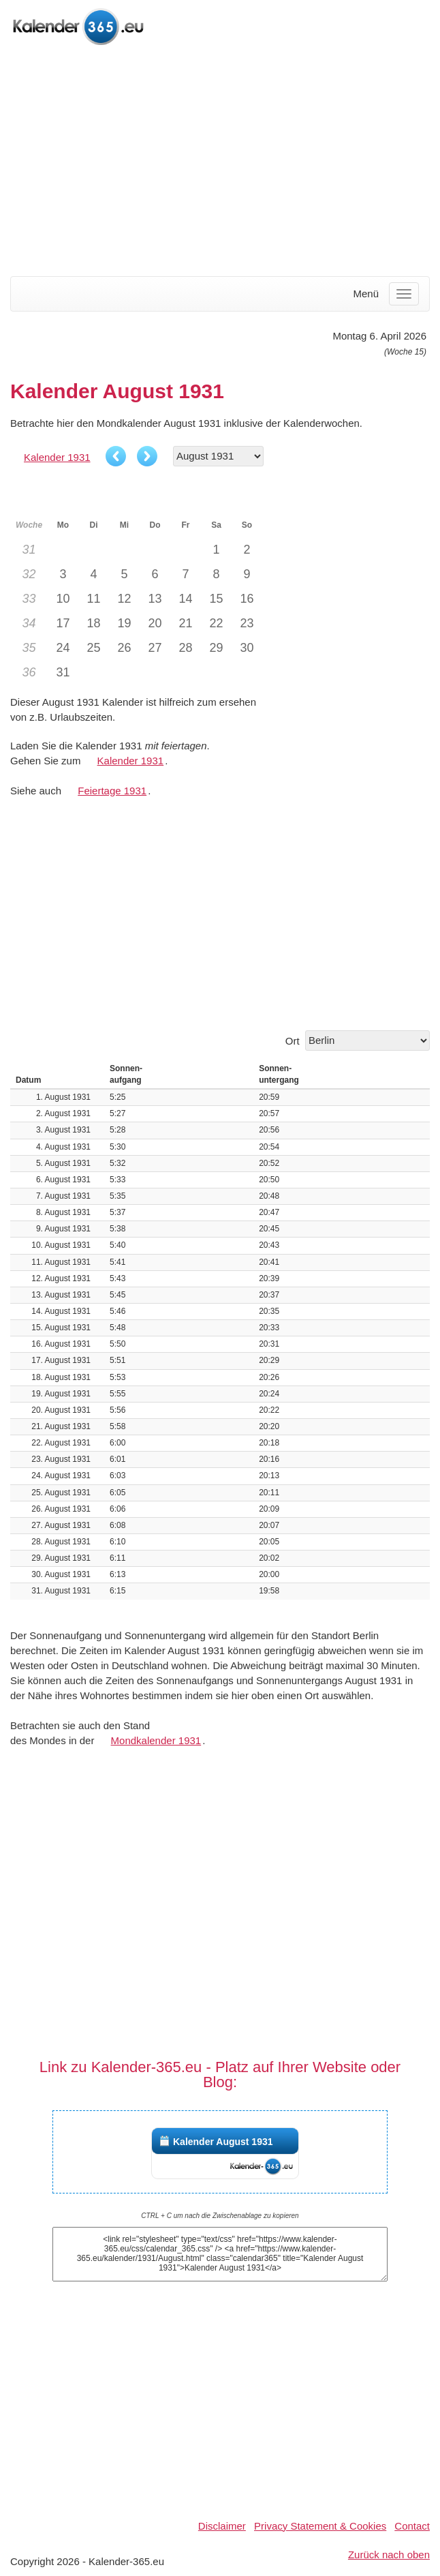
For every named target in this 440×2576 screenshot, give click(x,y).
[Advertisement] (220, 162)
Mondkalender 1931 (156, 1740)
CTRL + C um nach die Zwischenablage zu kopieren (219, 2215)
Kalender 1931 (57, 457)
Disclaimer (222, 2526)
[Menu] (404, 293)
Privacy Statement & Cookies (320, 2526)
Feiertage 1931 (112, 790)
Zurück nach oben (389, 2554)
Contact (412, 2526)
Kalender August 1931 (223, 2141)
